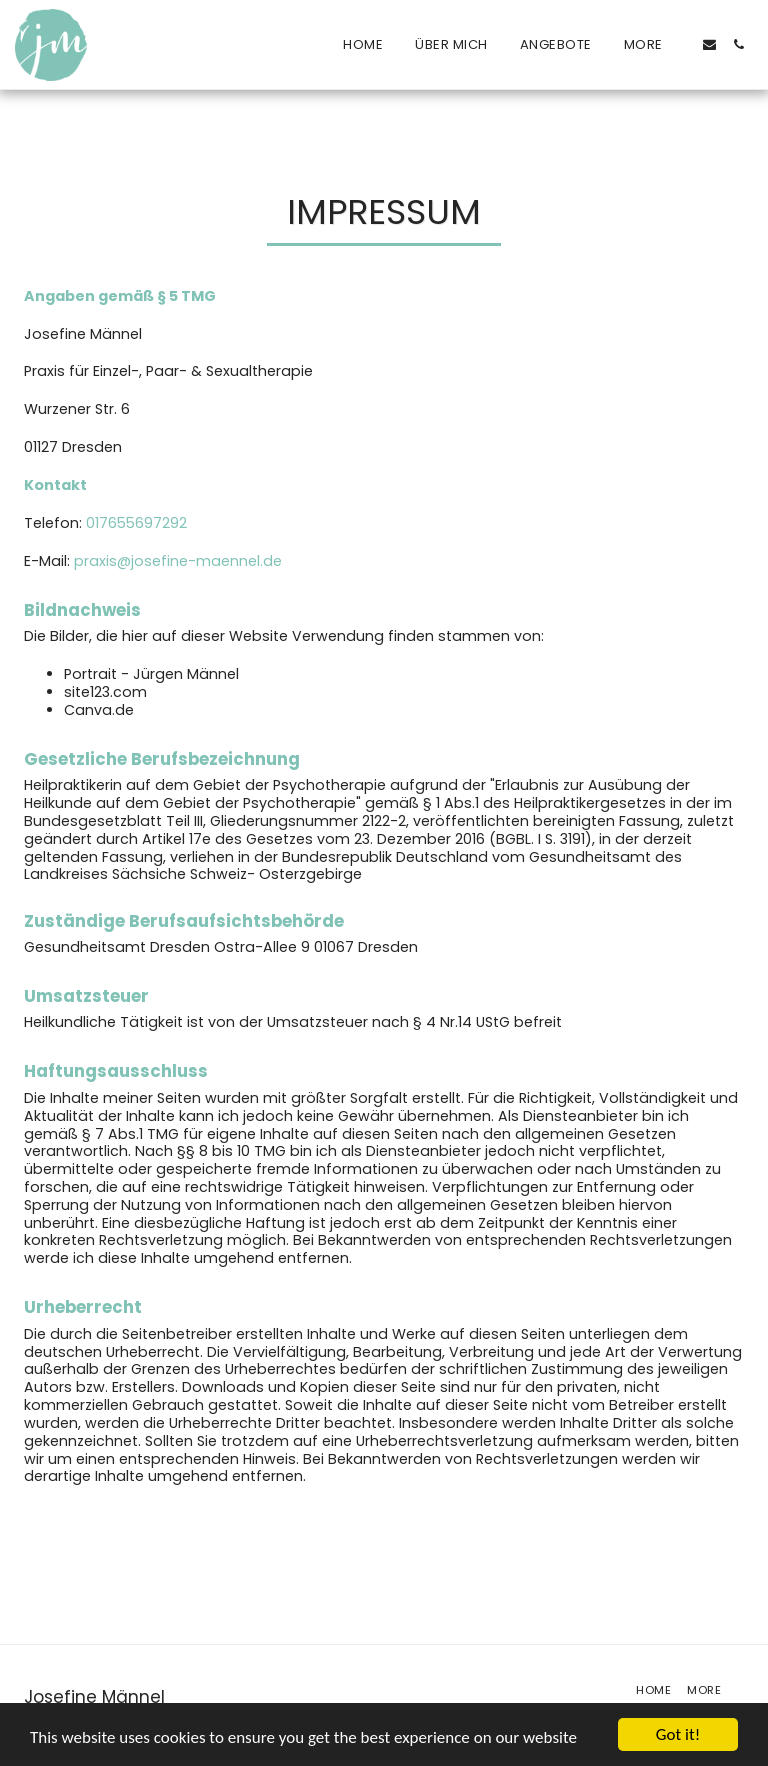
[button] (709, 44)
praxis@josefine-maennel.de (178, 561)
